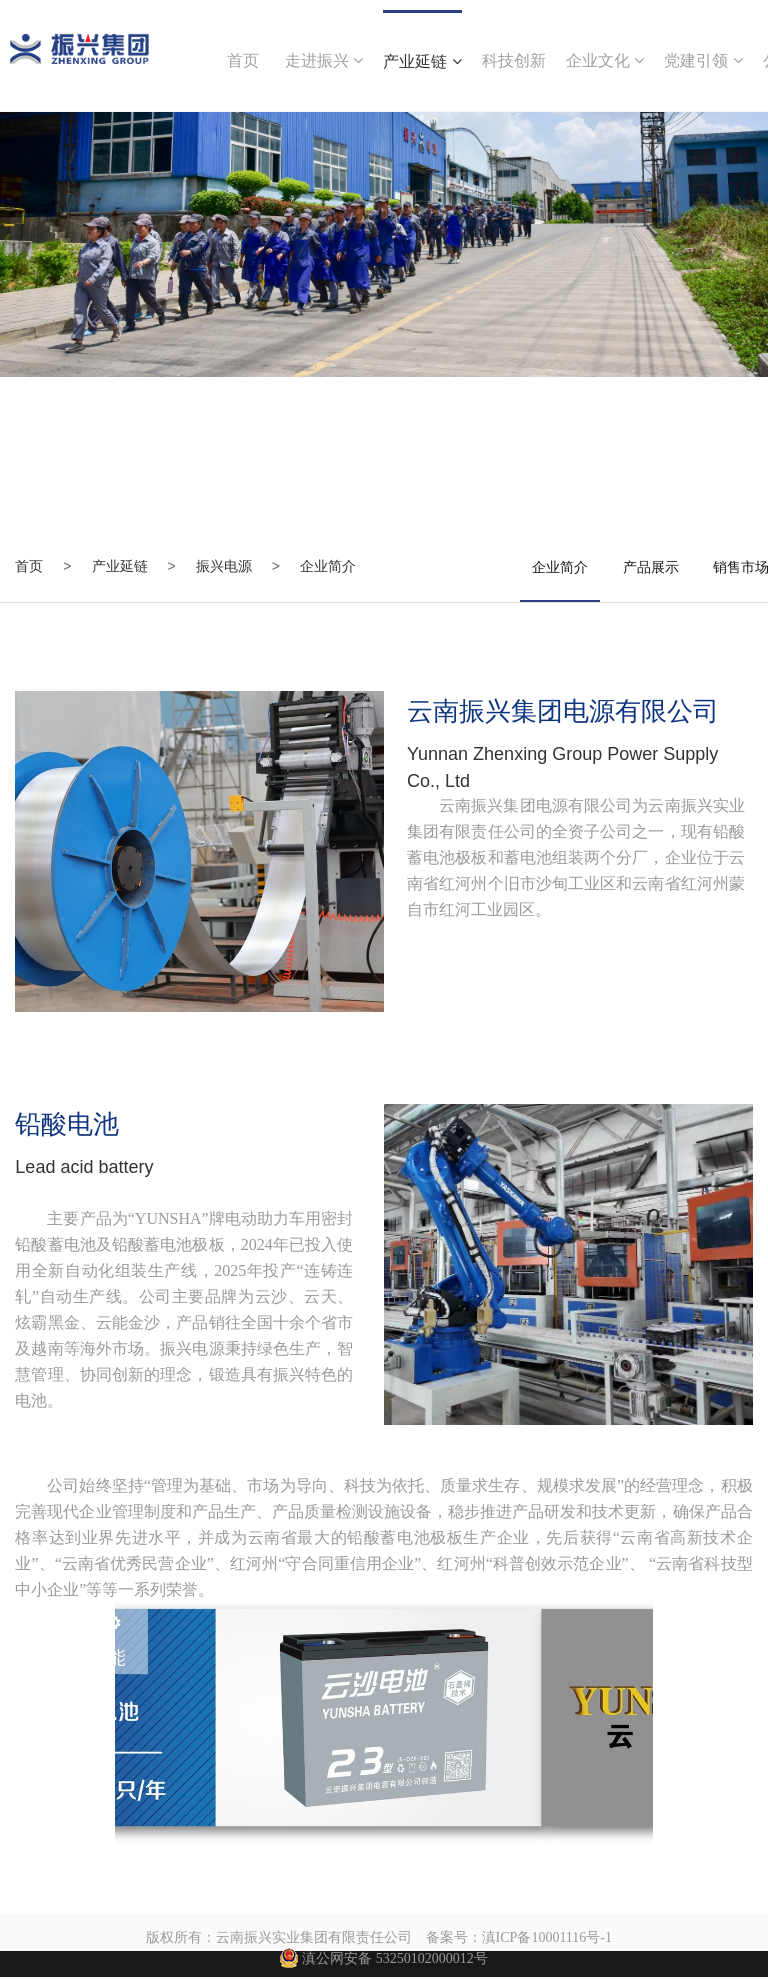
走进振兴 (324, 60)
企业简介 (562, 567)
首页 (243, 60)
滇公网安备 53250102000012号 (384, 1958)
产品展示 (656, 567)
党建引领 (703, 60)
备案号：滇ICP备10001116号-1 (519, 1937)
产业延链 (422, 61)
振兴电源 (224, 566)
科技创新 (514, 60)
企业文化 (605, 60)
